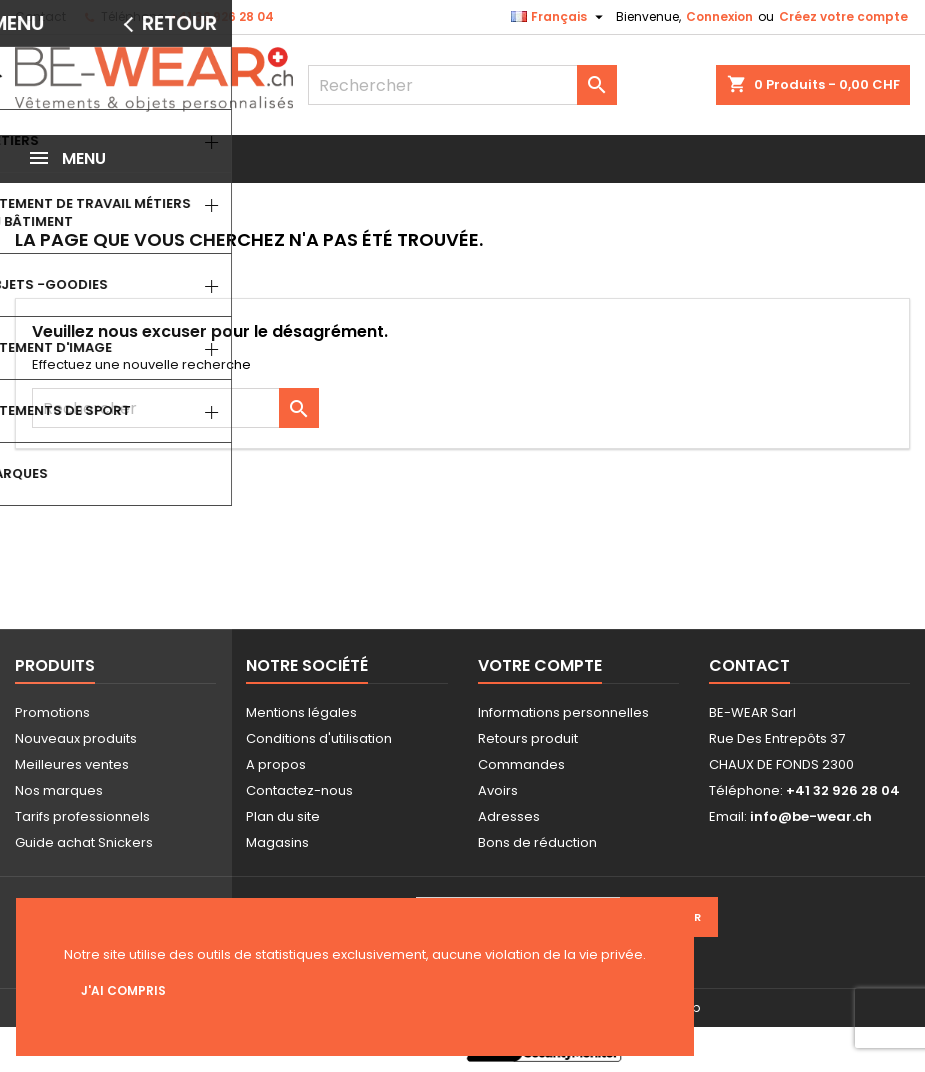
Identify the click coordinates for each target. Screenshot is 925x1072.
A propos (276, 764)
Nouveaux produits (76, 738)
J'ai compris (123, 990)
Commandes (521, 764)
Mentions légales (301, 712)
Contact (40, 16)
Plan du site (283, 816)
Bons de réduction (537, 842)
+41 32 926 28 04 (222, 16)
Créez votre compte (843, 16)
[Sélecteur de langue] (559, 17)
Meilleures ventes (72, 764)
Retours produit (528, 738)
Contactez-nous (299, 790)
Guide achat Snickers (84, 842)
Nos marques (59, 790)
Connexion (719, 16)
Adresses (509, 816)
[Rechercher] (462, 85)
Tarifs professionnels (82, 816)
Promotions (52, 712)
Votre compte (540, 665)
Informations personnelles (563, 712)
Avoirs (498, 790)
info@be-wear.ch (811, 816)
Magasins (277, 842)
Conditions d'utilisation (319, 738)
